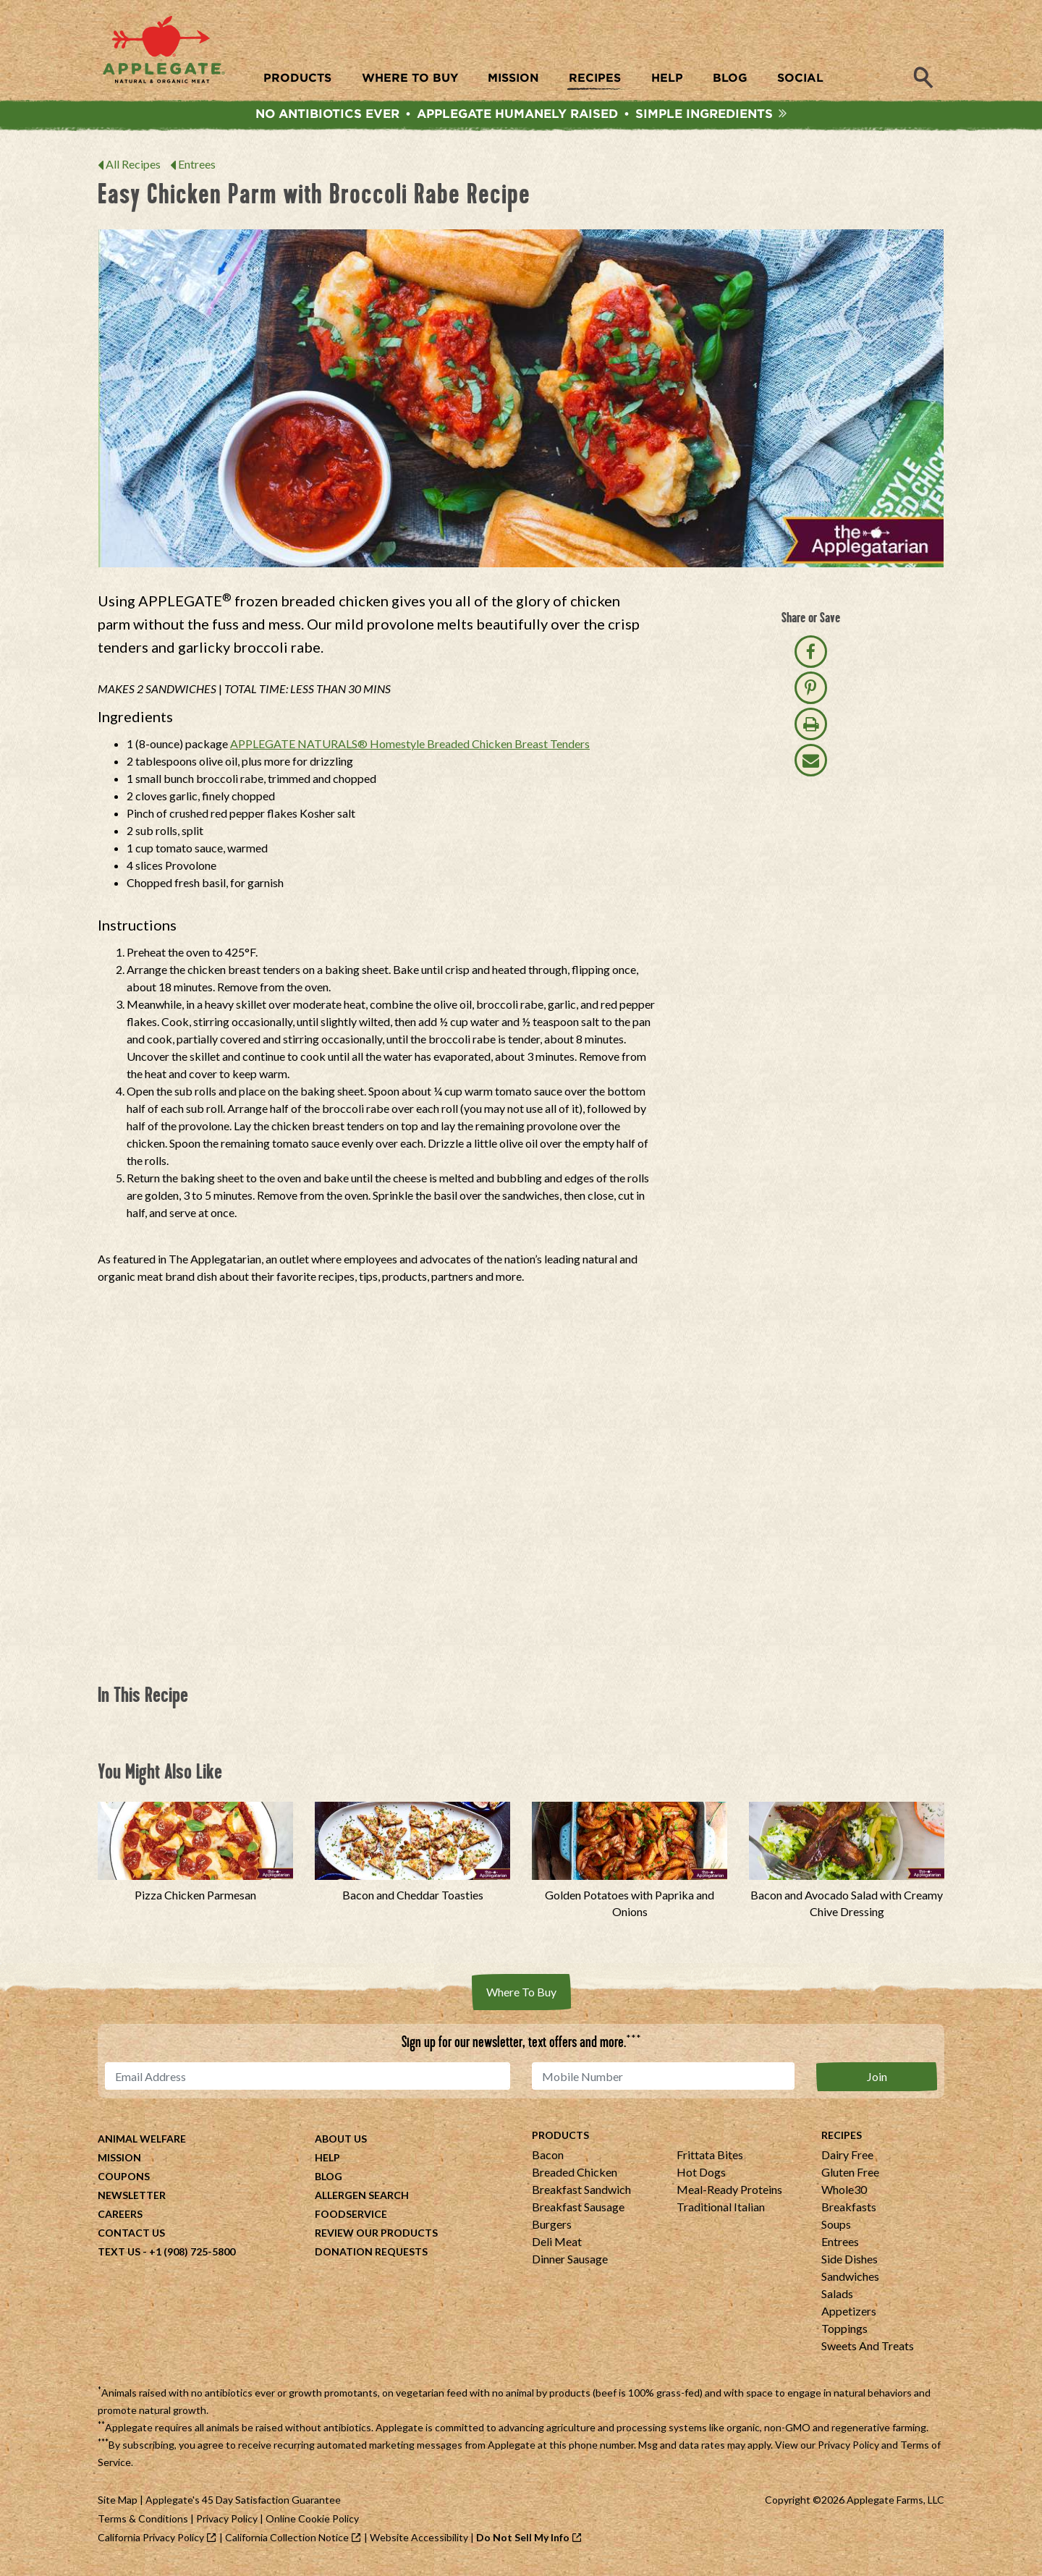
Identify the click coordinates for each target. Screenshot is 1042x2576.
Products (560, 2141)
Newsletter (132, 2201)
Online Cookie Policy (312, 2524)
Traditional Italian (721, 2212)
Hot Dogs (701, 2178)
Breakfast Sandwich (581, 2195)
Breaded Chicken (574, 2178)
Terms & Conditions (143, 2524)
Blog (328, 2182)
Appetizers (848, 2316)
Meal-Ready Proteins (729, 2195)
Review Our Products (376, 2238)
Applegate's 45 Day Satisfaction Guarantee (243, 2505)
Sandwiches (850, 2282)
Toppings (844, 2334)
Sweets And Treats (867, 2351)
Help (327, 2163)
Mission (119, 2163)
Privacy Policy (848, 2450)
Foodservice (351, 2219)
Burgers (552, 2230)
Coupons (124, 2182)
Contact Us (131, 2238)
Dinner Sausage (570, 2264)
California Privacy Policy (151, 2543)
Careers (120, 2219)
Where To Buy (521, 1999)
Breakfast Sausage (578, 2212)
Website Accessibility (419, 2543)
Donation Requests (371, 2257)
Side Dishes (849, 2264)
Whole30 (844, 2195)
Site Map (117, 2505)
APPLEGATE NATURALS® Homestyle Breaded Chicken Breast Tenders (410, 751)
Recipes (841, 2141)
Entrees (197, 171)
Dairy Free (847, 2160)
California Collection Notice (287, 2543)
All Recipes (133, 171)
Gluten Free (850, 2178)
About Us (341, 2144)
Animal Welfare (142, 2144)
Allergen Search (362, 2201)
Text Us (119, 2257)
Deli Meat (557, 2247)
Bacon (548, 2160)
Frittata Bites (710, 2160)
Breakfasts (848, 2212)
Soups (836, 2230)
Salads (837, 2299)
